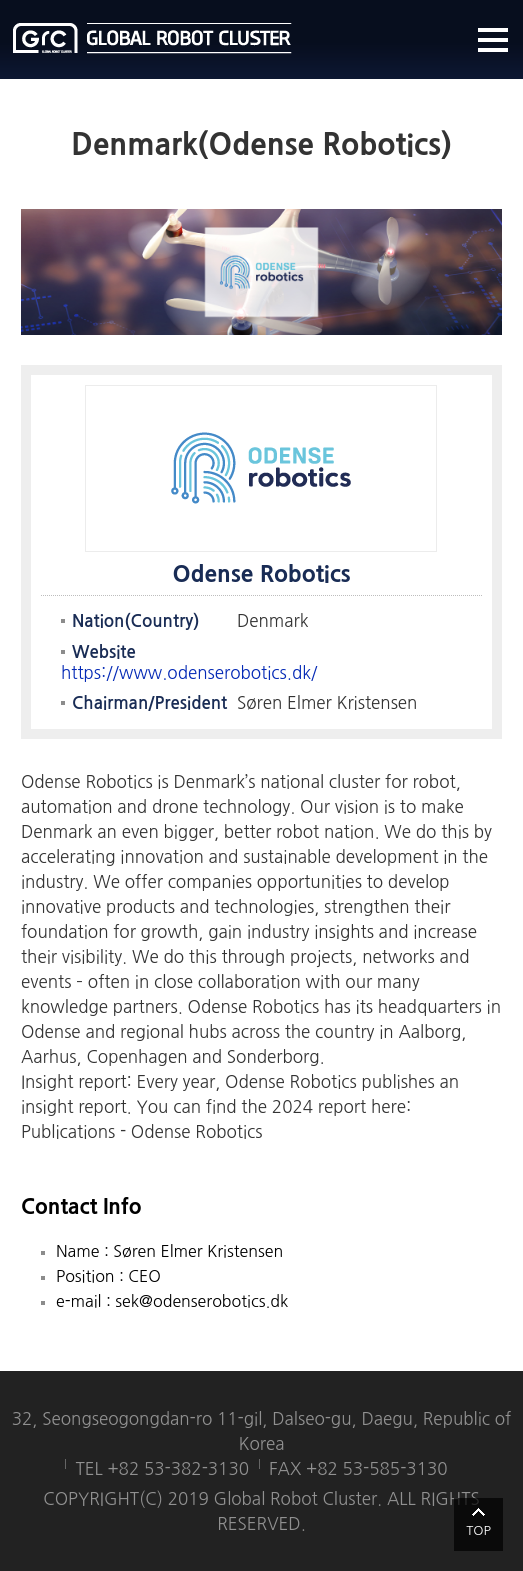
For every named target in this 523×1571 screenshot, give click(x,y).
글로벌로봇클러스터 (152, 38)
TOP (478, 1530)
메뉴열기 (493, 40)
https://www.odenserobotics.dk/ (189, 672)
